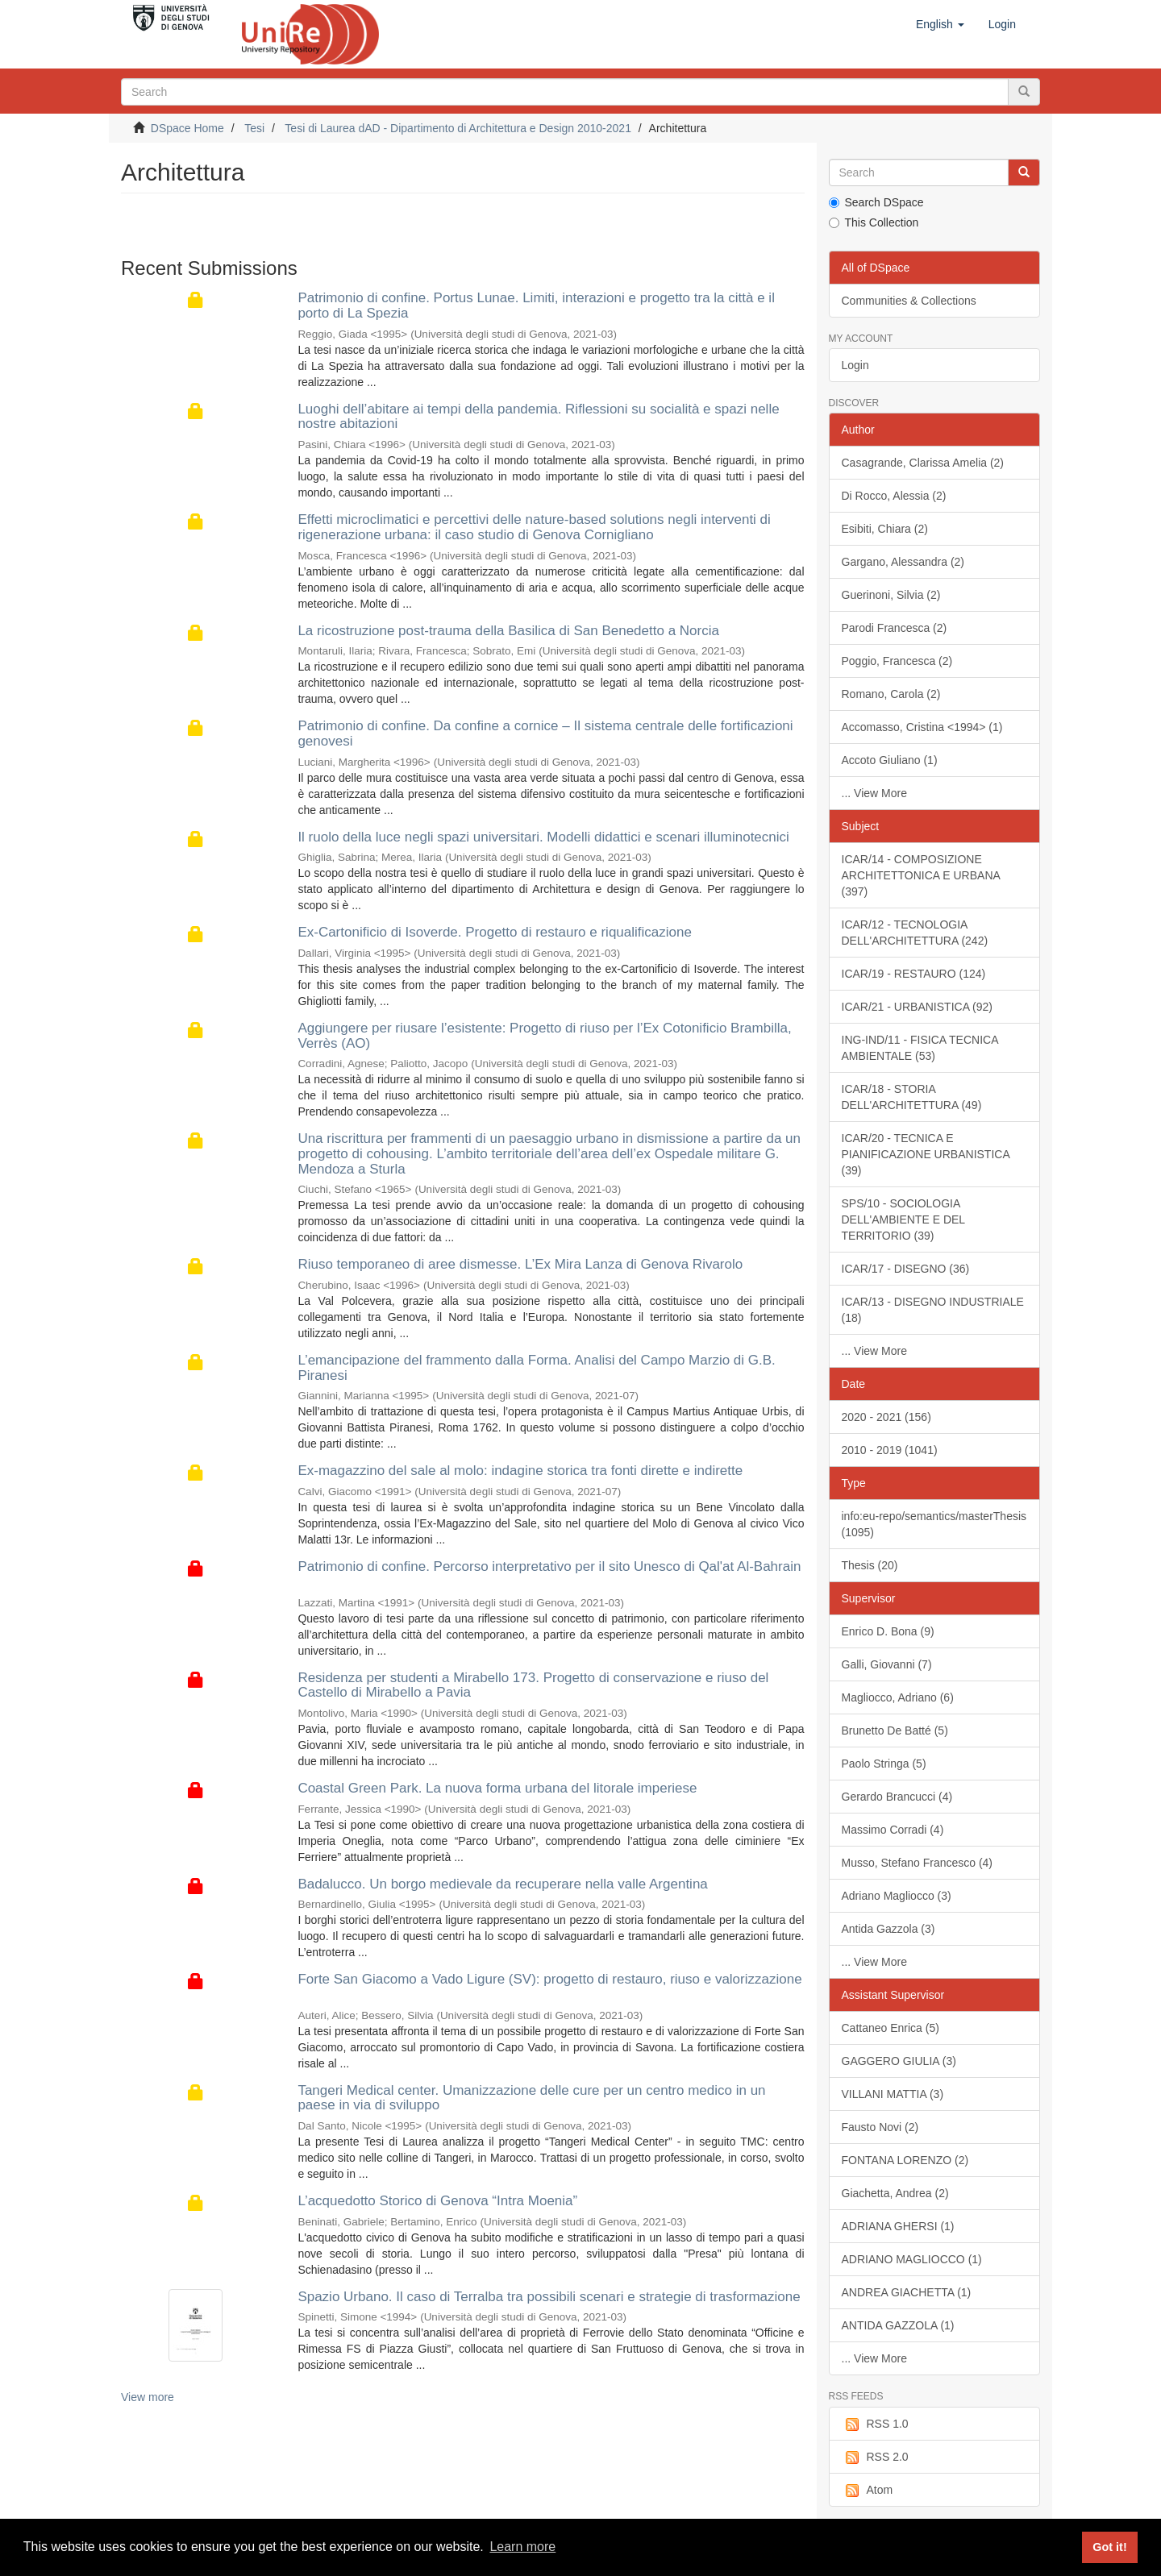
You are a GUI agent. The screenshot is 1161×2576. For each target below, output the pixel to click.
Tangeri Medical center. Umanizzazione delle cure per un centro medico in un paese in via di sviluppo (531, 2098)
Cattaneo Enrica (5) (890, 2027)
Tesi (254, 128)
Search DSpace (876, 202)
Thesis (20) (870, 1565)
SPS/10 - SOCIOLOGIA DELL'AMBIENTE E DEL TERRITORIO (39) (904, 1219)
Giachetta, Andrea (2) (895, 2193)
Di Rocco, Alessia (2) (894, 495)
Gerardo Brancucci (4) (897, 1796)
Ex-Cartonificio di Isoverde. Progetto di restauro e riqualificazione (495, 932)
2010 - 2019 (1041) (890, 1450)
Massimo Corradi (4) (893, 1829)
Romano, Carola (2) (891, 694)
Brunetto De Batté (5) (895, 1730)
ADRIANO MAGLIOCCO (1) (912, 2259)
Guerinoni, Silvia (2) (891, 594)
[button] (940, 24)
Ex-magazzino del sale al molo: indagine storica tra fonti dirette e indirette (520, 1470)
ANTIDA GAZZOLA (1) (898, 2325)
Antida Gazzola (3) (888, 1928)
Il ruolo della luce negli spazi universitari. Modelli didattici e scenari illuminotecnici (543, 837)
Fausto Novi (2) (880, 2127)
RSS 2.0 (875, 2457)
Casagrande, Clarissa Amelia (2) (923, 462)
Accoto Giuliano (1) (890, 760)
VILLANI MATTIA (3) (893, 2094)
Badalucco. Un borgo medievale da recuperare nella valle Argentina (502, 1884)
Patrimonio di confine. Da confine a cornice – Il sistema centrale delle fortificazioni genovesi (545, 733)
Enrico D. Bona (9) (888, 1631)
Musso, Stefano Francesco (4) (917, 1862)
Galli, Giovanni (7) (887, 1664)
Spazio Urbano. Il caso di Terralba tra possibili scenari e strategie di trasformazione (549, 2296)
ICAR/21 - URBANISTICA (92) (917, 1006)
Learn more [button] (522, 2546)
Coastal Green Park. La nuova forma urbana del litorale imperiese (497, 1788)
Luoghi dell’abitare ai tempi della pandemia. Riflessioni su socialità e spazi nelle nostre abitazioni (538, 416)
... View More (874, 793)
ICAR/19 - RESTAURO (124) (914, 973)
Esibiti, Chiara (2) (885, 528)
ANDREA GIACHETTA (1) (907, 2292)
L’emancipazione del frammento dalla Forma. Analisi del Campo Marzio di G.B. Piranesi (536, 1367)
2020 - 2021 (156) (886, 1417)
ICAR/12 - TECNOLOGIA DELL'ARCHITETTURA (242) (915, 932)
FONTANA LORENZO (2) (905, 2160)
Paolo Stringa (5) (884, 1763)
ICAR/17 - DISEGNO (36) (906, 1268)
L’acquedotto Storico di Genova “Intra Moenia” (437, 2200)
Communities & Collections (909, 300)
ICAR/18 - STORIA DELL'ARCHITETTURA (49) (912, 1096)
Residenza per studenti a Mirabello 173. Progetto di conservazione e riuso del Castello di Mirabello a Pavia (533, 1685)
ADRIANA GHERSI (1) (898, 2226)
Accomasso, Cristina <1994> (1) (922, 727)
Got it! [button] (1109, 2547)
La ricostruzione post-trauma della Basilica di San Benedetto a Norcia (508, 630)
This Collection (874, 222)
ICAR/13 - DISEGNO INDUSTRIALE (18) (933, 1309)
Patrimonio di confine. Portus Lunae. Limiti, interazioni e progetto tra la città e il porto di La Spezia (536, 305)
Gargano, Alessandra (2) (903, 561)
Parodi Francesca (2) (894, 627)
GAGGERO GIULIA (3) (899, 2061)
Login (855, 365)
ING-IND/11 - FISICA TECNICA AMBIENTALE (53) (920, 1047)
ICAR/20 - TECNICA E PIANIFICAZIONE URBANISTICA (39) (926, 1154)
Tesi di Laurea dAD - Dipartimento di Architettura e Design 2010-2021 (458, 128)
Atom (867, 2490)
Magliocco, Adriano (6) (898, 1697)
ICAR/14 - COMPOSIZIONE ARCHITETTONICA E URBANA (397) (921, 875)
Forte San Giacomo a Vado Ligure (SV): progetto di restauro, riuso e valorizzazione (549, 1979)
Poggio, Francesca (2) (897, 660)
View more (147, 2397)
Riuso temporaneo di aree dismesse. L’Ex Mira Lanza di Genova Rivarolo (520, 1264)
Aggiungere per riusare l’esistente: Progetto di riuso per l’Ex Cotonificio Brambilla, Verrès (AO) (544, 1035)
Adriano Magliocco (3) (896, 1895)
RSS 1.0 (875, 2424)
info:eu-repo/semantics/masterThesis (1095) (934, 1524)
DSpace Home (187, 128)
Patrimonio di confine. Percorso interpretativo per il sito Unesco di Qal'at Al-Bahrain (549, 1566)
